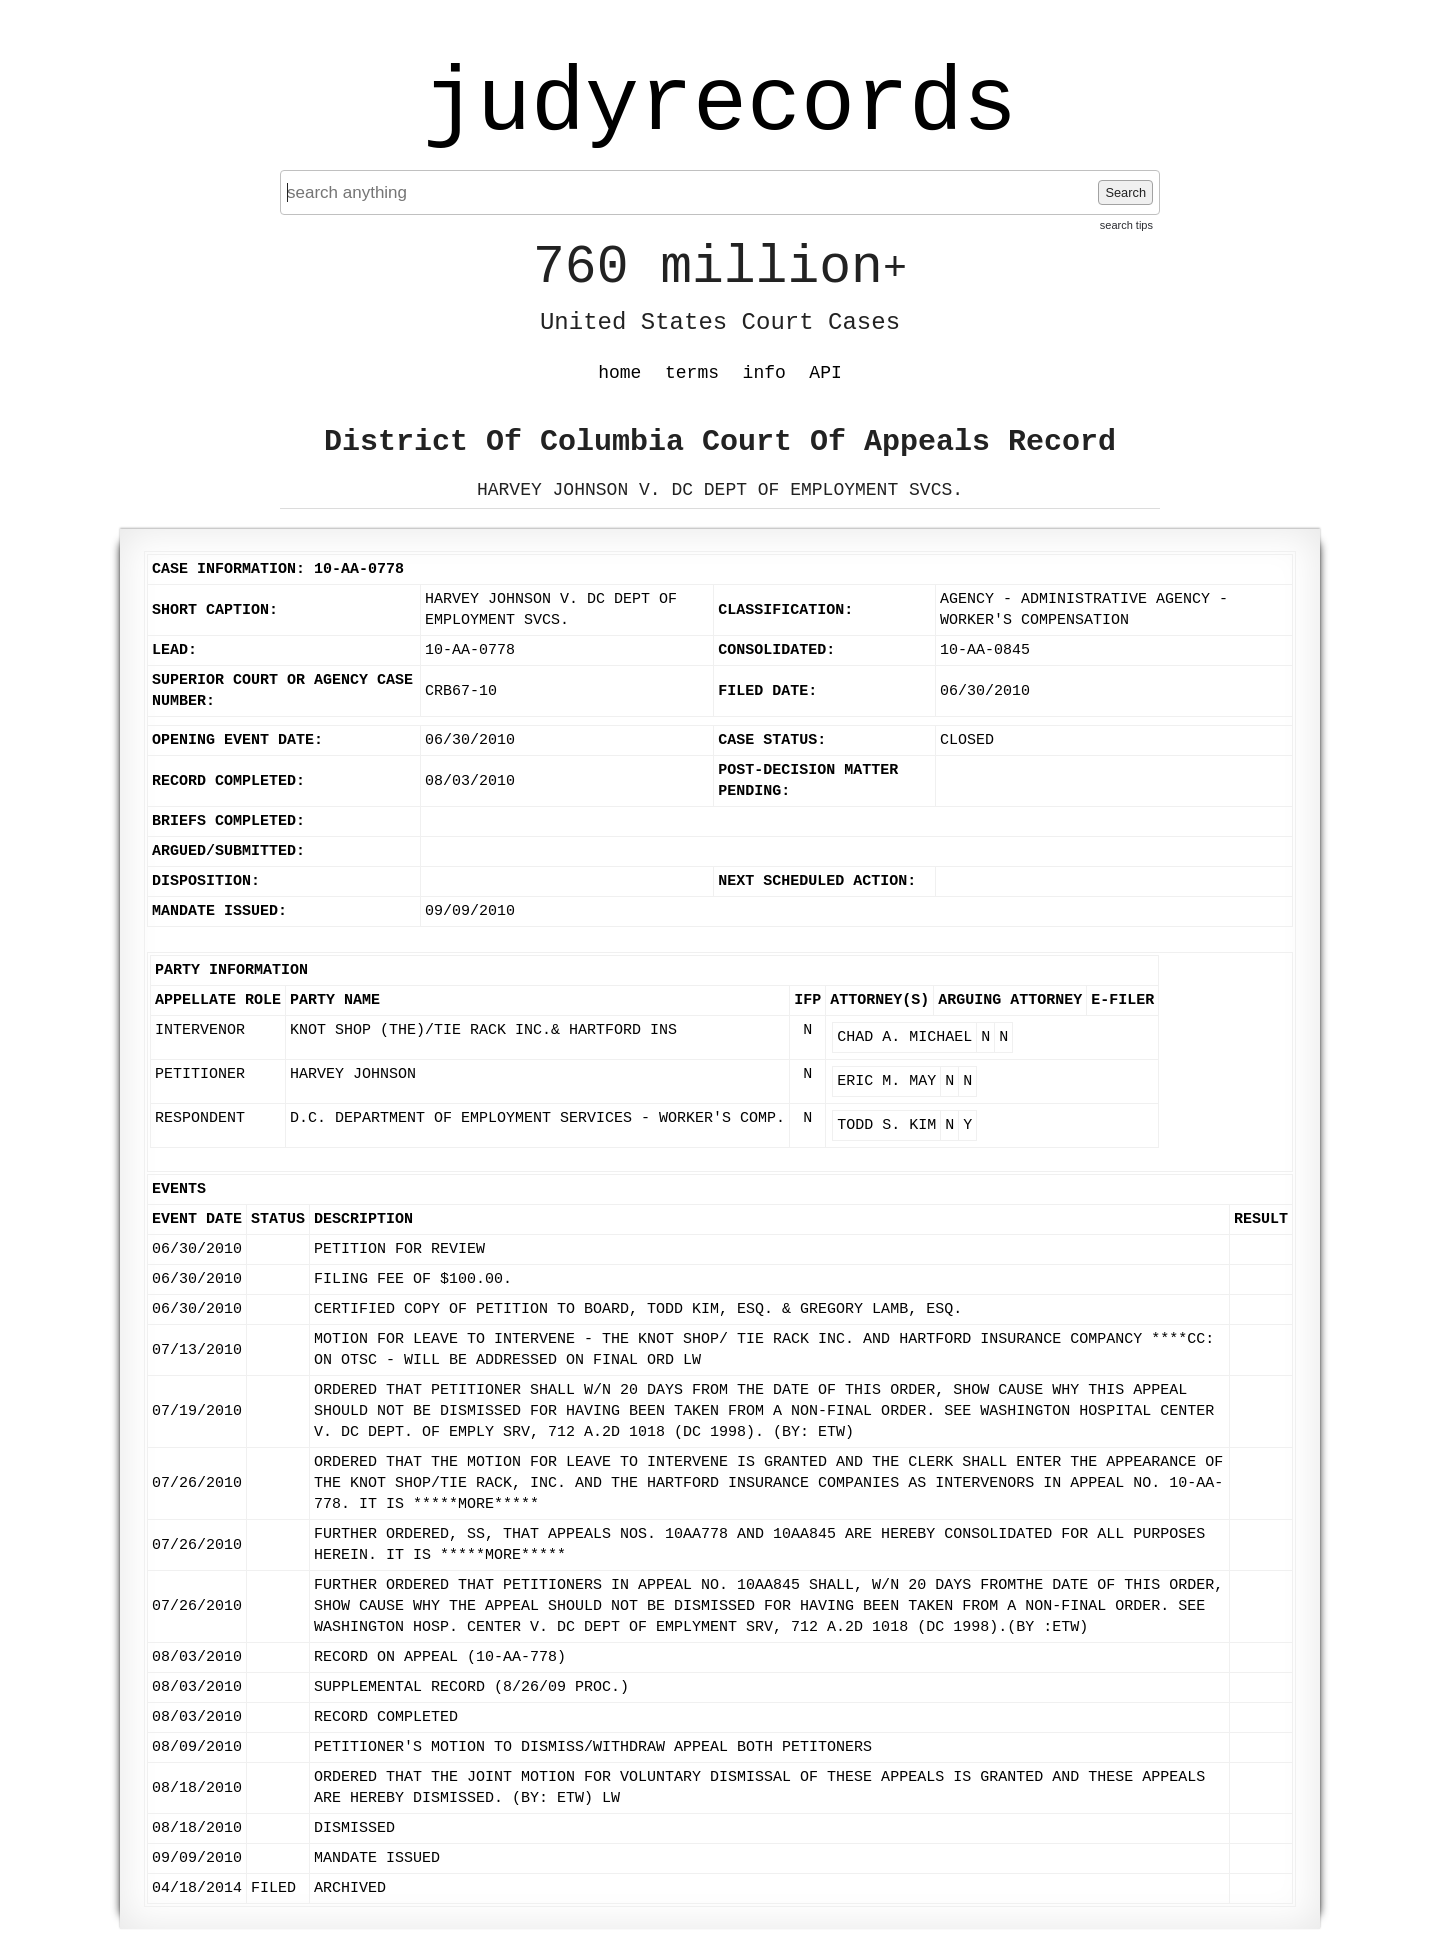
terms (692, 373)
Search (1125, 192)
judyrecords (720, 105)
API (825, 373)
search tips (1126, 225)
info (764, 373)
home (619, 373)
